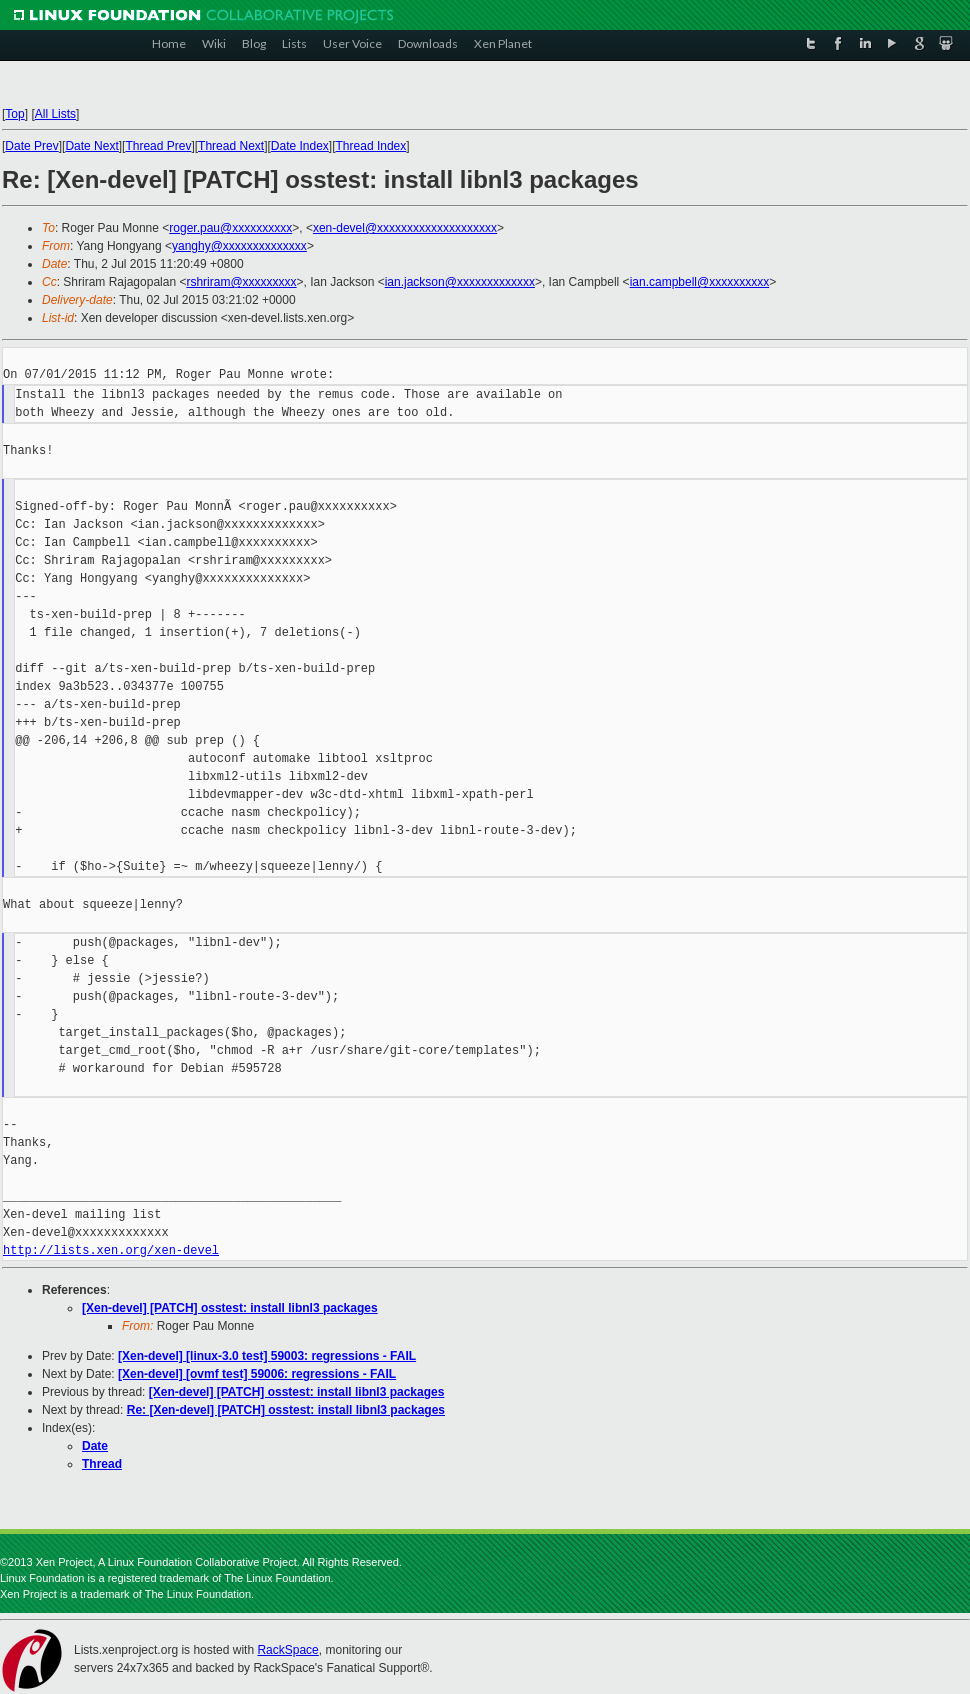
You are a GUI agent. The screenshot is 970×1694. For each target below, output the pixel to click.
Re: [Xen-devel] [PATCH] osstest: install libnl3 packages (286, 1410)
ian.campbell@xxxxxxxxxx (700, 282)
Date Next (91, 146)
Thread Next (231, 146)
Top (14, 114)
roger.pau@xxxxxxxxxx (230, 228)
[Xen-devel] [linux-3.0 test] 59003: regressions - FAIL (267, 1356)
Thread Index (371, 146)
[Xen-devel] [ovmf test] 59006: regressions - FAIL (257, 1374)
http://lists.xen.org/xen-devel (111, 1250)
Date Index (300, 146)
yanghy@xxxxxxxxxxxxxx (239, 246)
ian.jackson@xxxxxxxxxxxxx (460, 282)
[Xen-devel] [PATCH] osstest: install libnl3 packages (230, 1308)
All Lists (55, 114)
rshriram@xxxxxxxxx (241, 282)
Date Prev (31, 146)
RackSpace (287, 1650)
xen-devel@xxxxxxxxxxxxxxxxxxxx (405, 228)
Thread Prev (158, 146)
